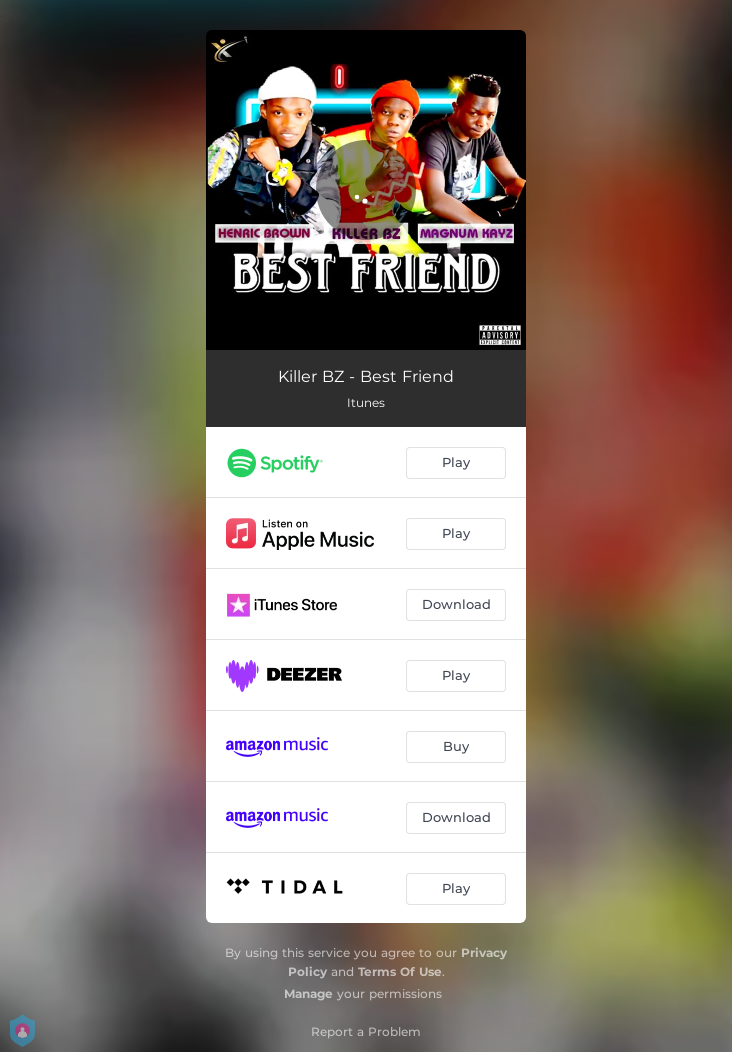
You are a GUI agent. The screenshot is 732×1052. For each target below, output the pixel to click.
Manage (308, 993)
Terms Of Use (400, 971)
